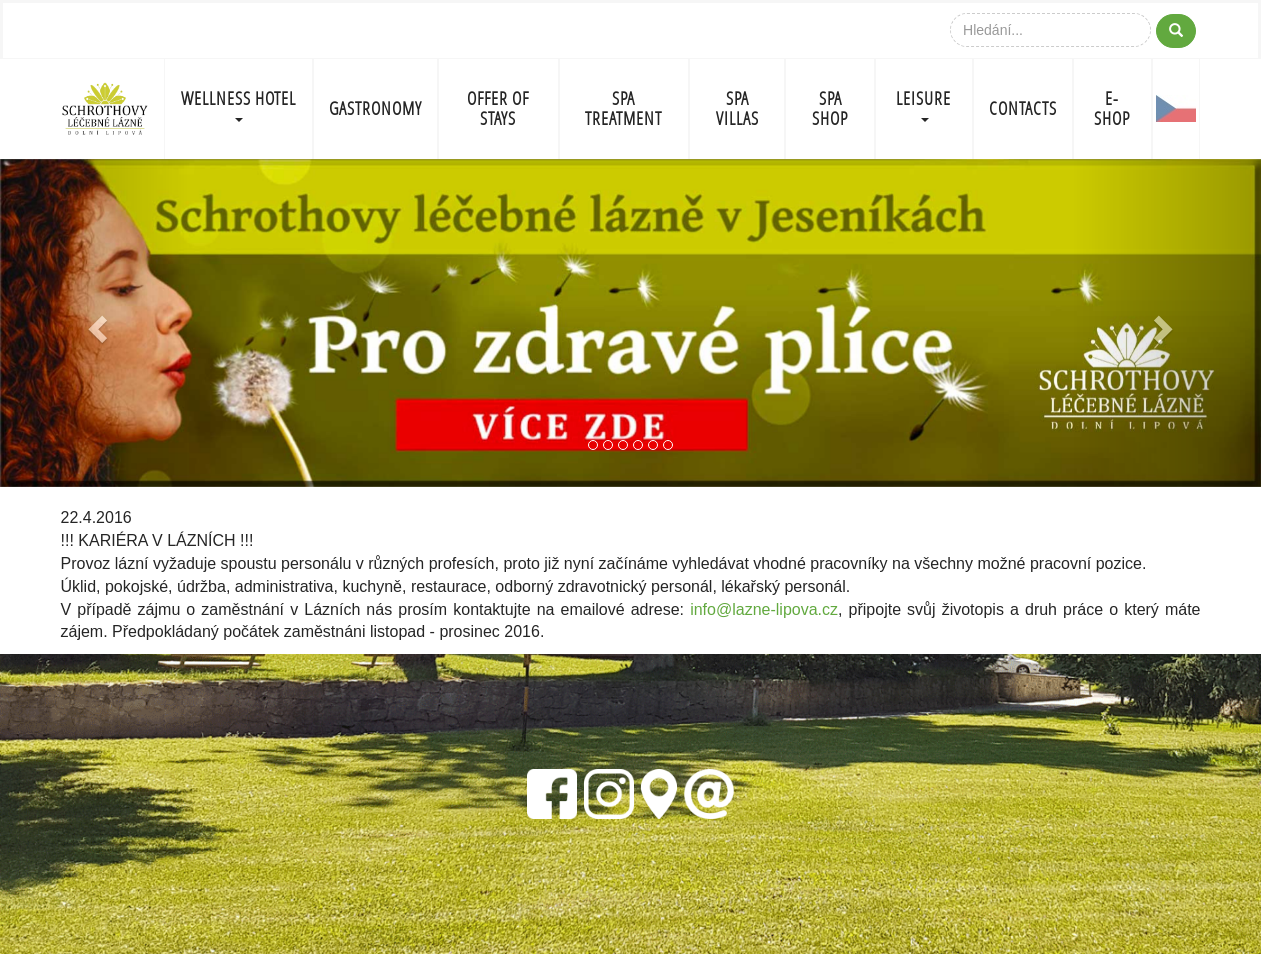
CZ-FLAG (1176, 109)
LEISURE (923, 104)
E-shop (1112, 108)
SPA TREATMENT (623, 108)
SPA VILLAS (737, 108)
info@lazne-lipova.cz (764, 609)
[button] (94, 323)
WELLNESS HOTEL (238, 104)
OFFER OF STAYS (498, 108)
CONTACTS (1023, 108)
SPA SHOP (830, 108)
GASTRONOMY (375, 108)
